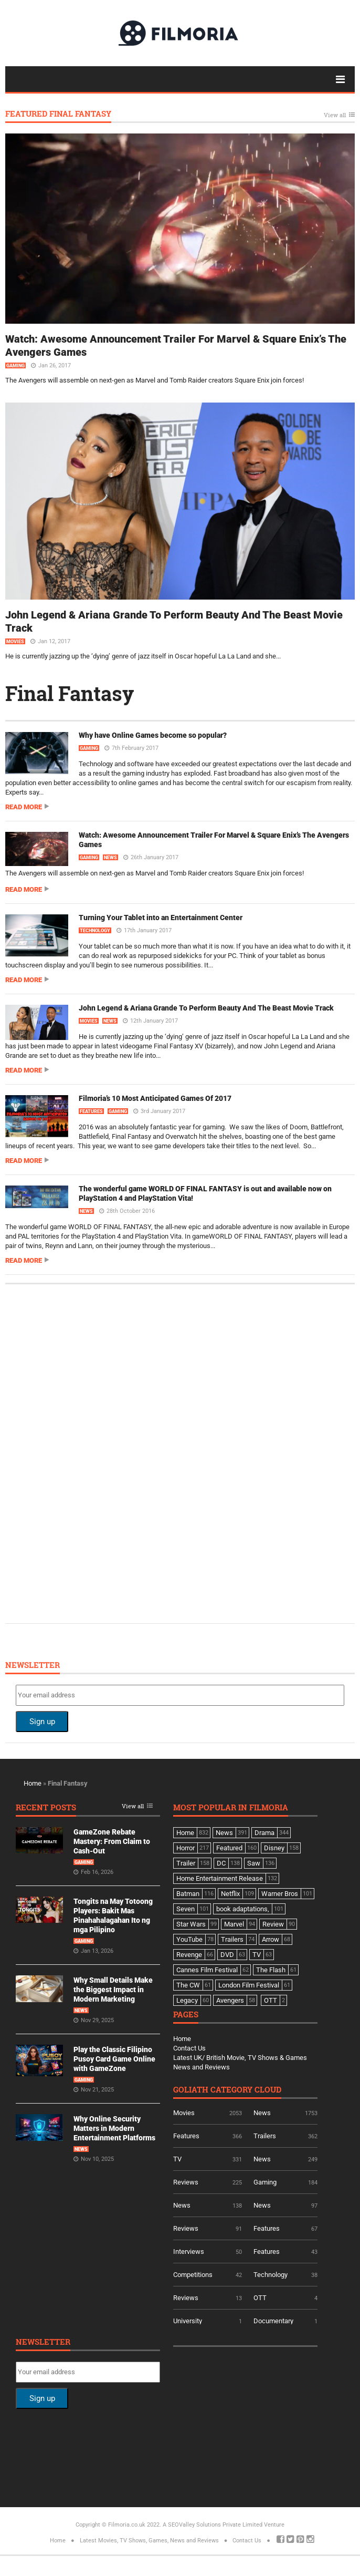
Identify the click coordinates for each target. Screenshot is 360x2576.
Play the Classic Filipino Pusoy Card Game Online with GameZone (114, 2059)
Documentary (273, 2320)
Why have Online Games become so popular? (153, 735)
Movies (15, 641)
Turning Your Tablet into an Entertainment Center (160, 917)
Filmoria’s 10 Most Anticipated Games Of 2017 (155, 1098)
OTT (260, 2297)
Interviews (188, 2251)
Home (32, 1783)
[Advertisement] (94, 1452)
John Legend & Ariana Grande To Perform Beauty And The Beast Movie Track (206, 1008)
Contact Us (189, 2048)
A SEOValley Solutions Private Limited (212, 2524)
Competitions (193, 2274)
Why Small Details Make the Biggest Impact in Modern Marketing (113, 1989)
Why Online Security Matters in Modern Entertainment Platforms (114, 2128)
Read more (23, 806)
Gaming (15, 365)
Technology (95, 930)
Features (91, 1111)
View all (335, 115)
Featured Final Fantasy (58, 114)
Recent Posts (46, 1808)
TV (177, 2159)
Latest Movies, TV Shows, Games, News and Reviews (149, 2540)
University (187, 2320)
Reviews (185, 2182)
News (110, 857)
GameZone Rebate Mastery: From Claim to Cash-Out (111, 1841)
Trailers (264, 2135)
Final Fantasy (69, 693)
